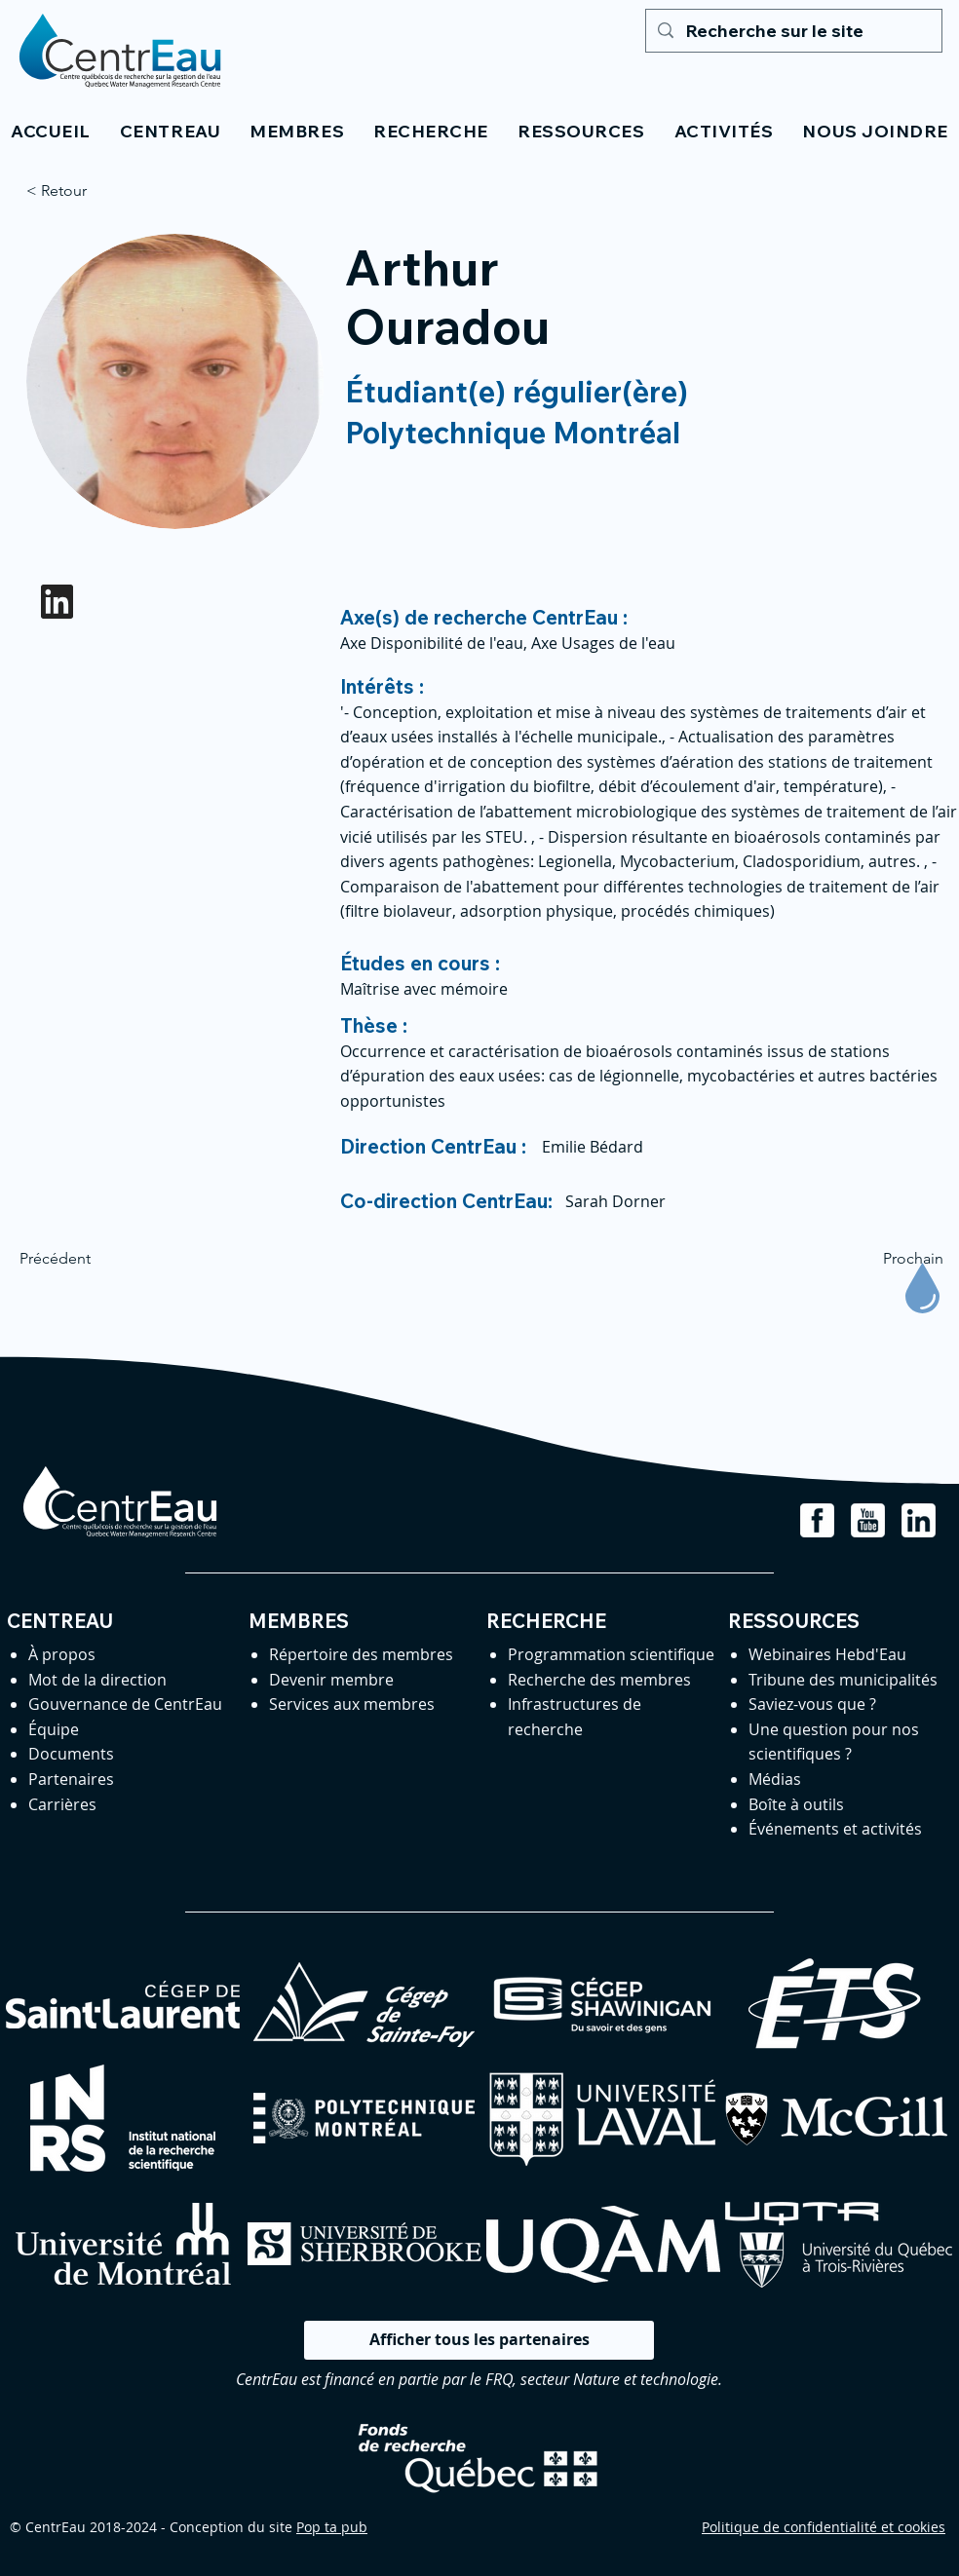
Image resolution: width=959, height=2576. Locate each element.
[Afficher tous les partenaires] (479, 2340)
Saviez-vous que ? (812, 1704)
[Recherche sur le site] (793, 31)
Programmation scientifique (611, 1654)
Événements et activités (835, 1828)
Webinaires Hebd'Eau (827, 1654)
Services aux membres (352, 1704)
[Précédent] (83, 1258)
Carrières (62, 1804)
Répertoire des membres (361, 1654)
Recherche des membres (599, 1679)
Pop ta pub (331, 2527)
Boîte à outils (796, 1804)
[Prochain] (894, 1258)
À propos (62, 1654)
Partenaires (71, 1779)
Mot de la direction (97, 1679)
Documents (71, 1753)
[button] (170, 131)
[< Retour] (90, 190)
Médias (774, 1779)
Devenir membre (331, 1679)
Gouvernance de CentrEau (125, 1704)
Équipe (53, 1729)
